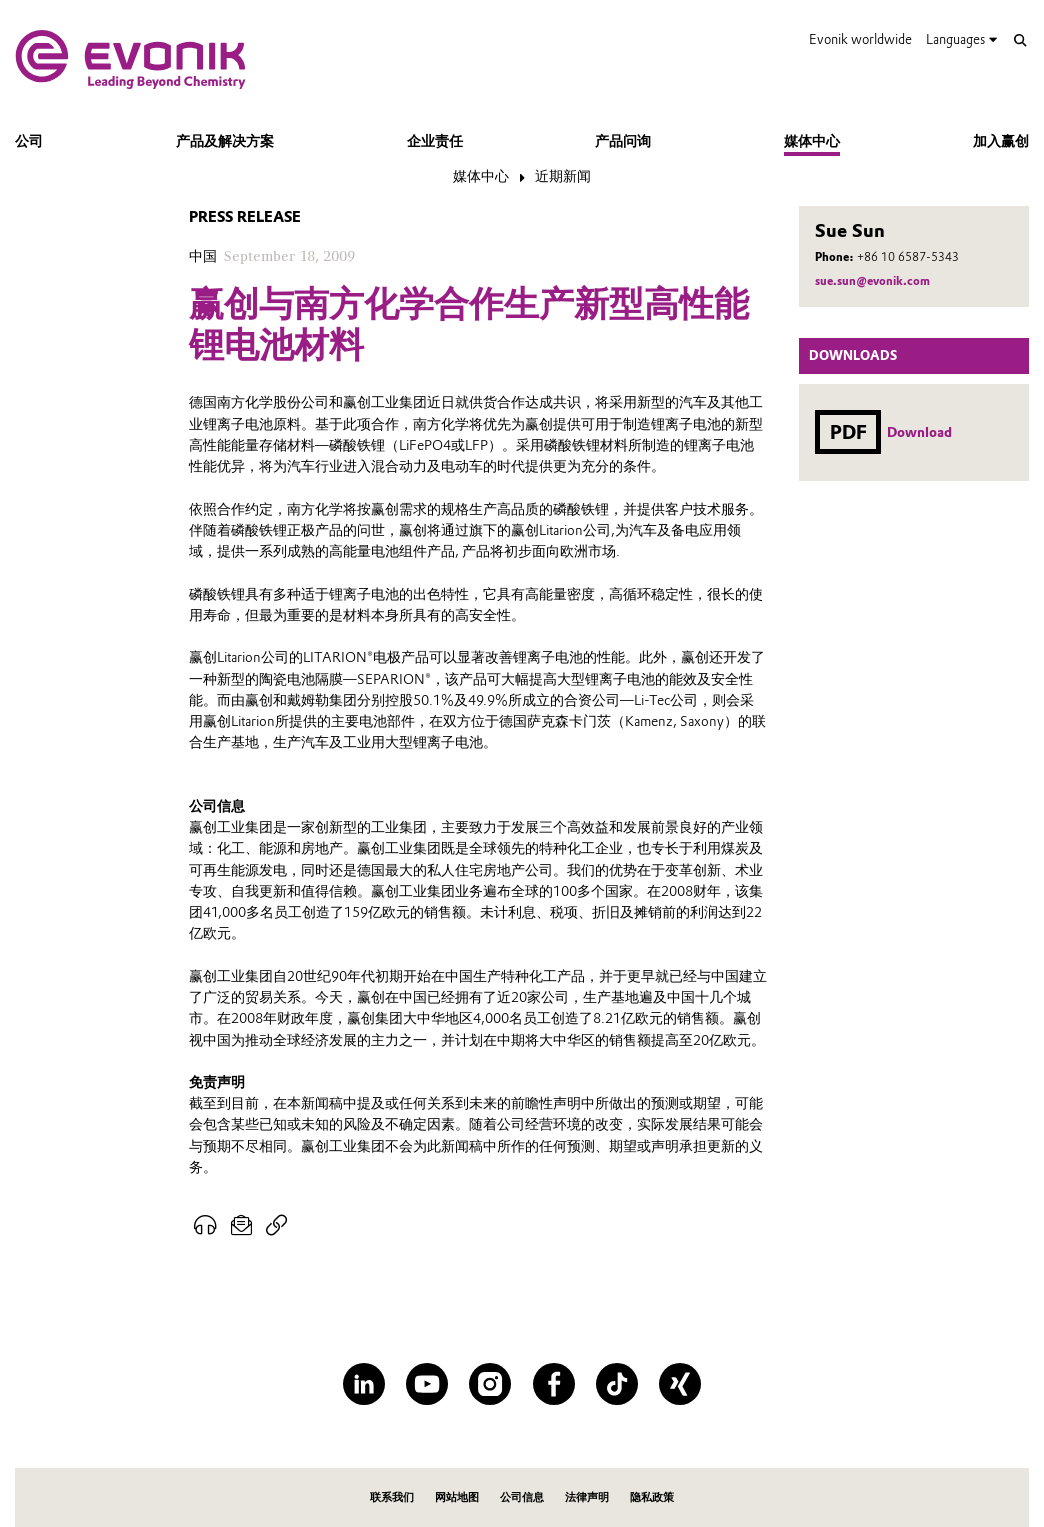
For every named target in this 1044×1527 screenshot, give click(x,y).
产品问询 (623, 141)
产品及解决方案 (225, 141)
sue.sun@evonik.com (872, 281)
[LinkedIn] (364, 1384)
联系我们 (392, 1497)
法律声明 (587, 1497)
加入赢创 (1001, 141)
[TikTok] (617, 1384)
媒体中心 (812, 141)
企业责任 (435, 141)
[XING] (680, 1384)
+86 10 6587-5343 (908, 257)
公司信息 (522, 1497)
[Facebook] (554, 1384)
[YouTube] (427, 1384)
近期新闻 (563, 176)
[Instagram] (490, 1384)
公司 (29, 141)
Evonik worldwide (860, 39)
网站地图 (457, 1497)
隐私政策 (652, 1497)
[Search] (1020, 40)
